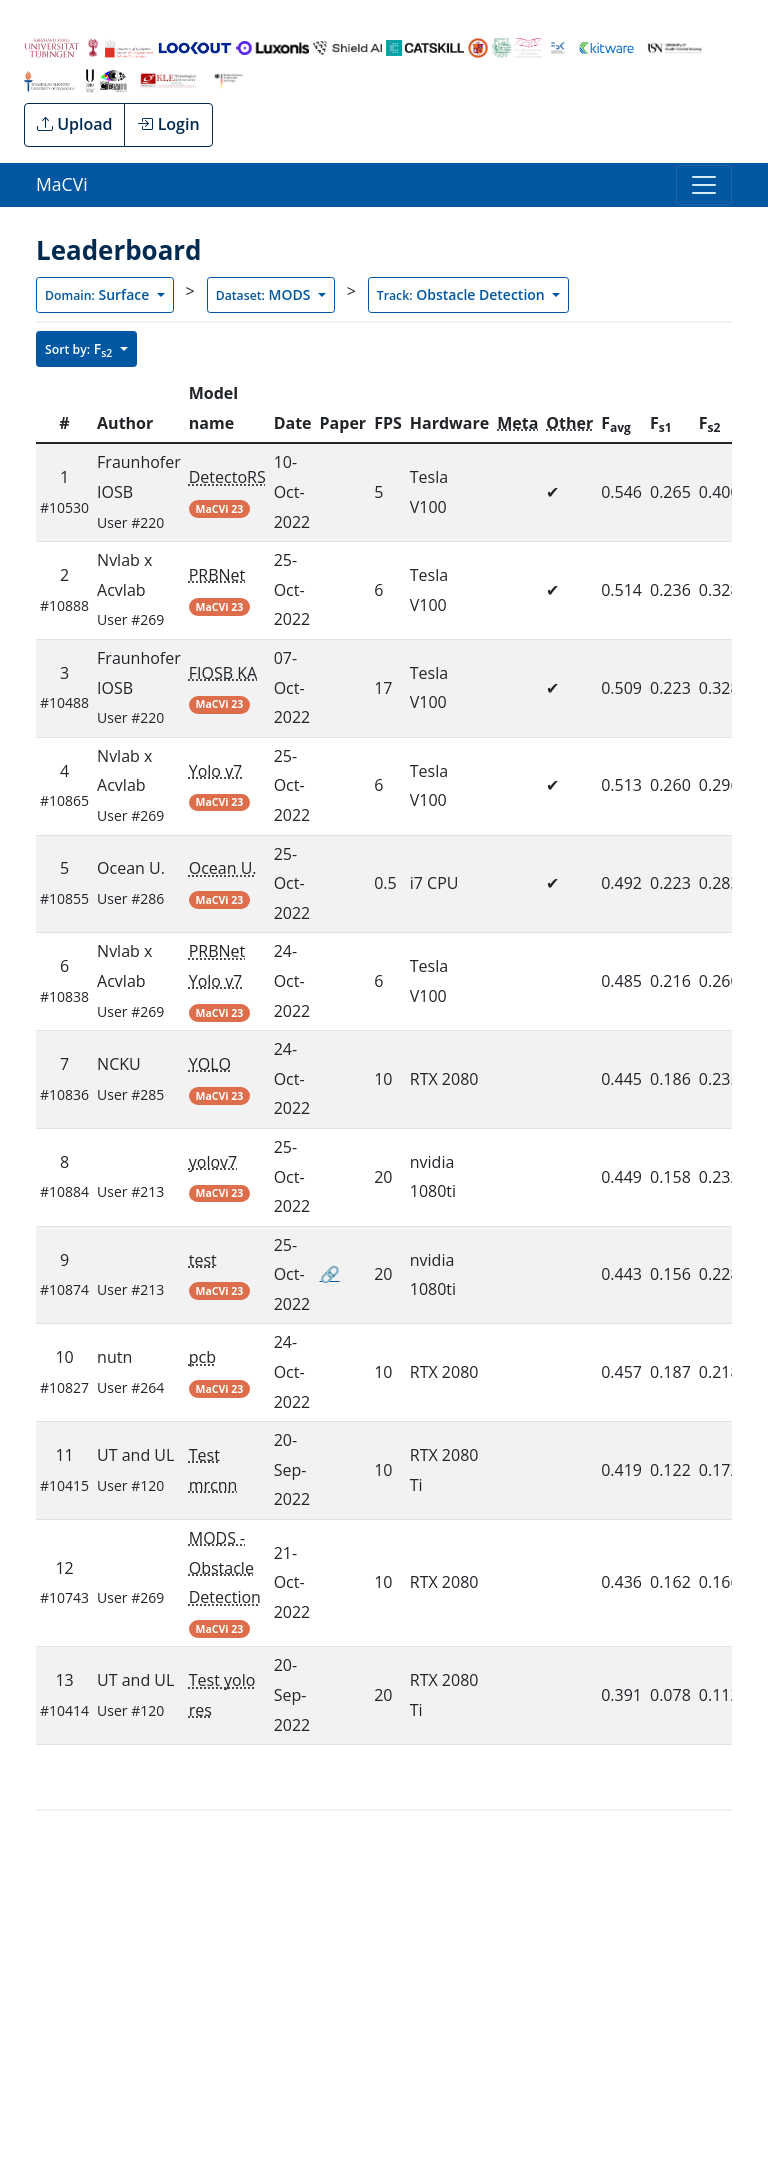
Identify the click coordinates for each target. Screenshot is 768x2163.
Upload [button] (74, 124)
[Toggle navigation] (704, 185)
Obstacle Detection (463, 294)
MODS (265, 294)
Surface (99, 294)
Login (168, 124)
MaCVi (62, 184)
